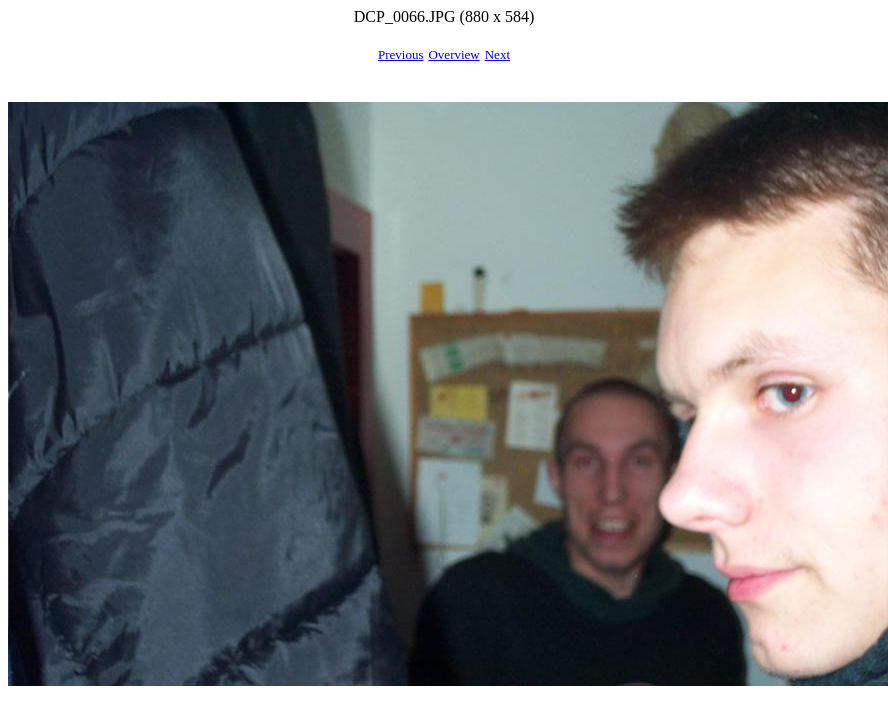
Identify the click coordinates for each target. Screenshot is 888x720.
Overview (453, 54)
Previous (401, 54)
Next (497, 54)
